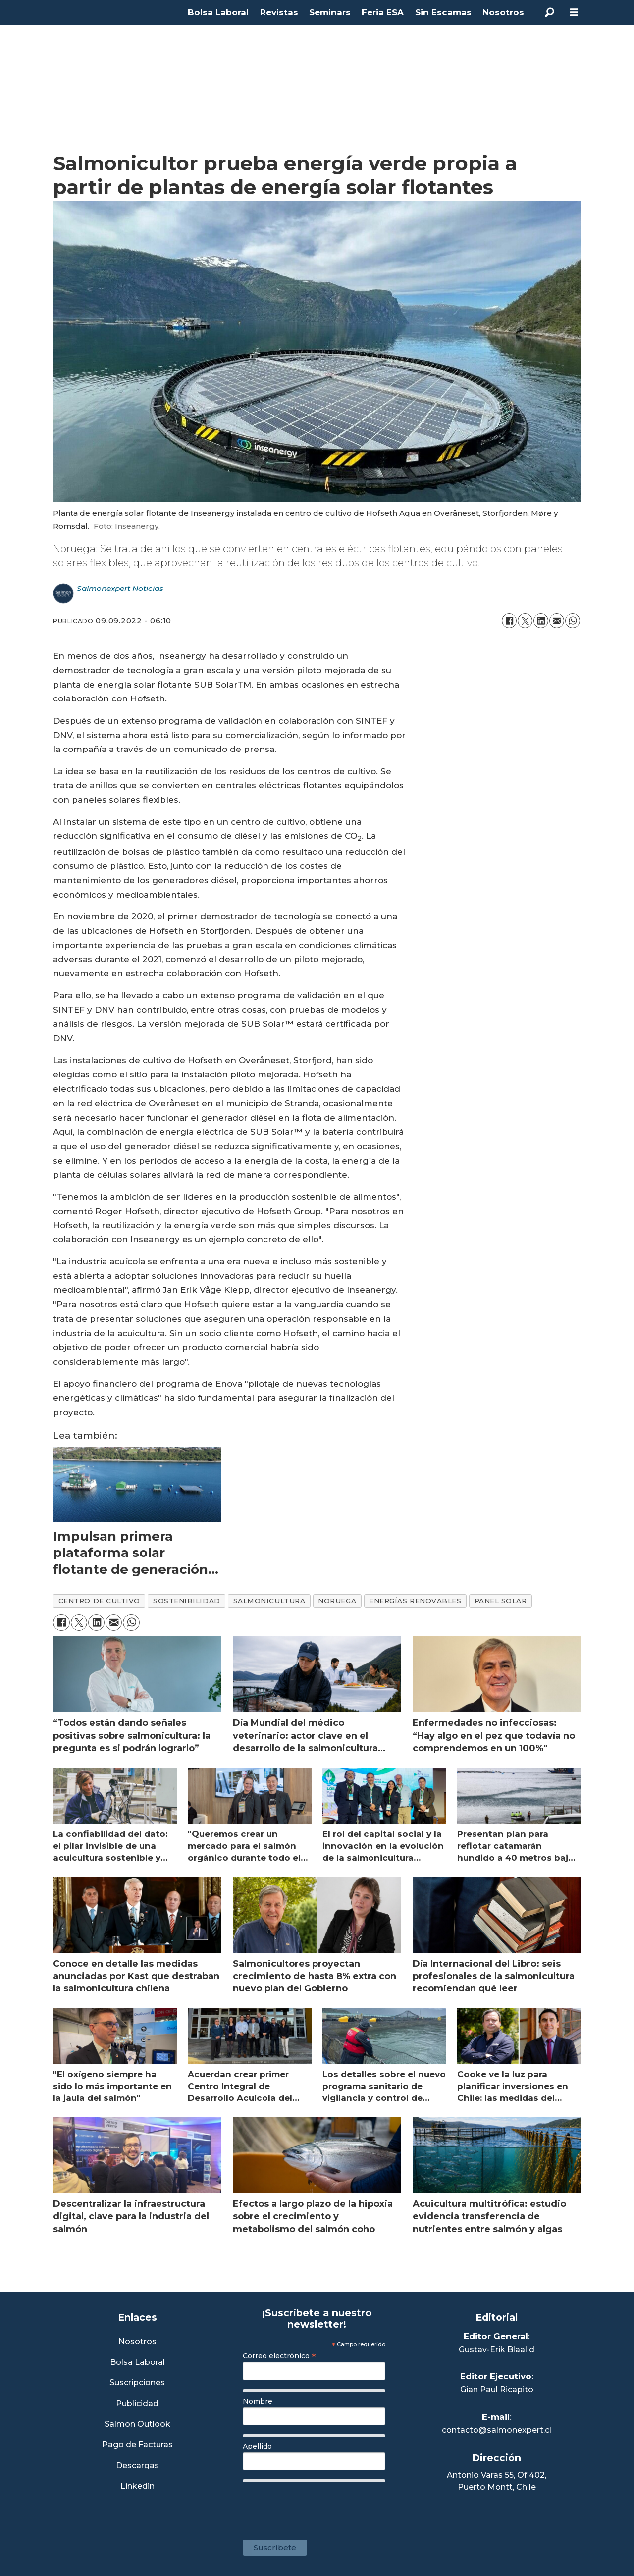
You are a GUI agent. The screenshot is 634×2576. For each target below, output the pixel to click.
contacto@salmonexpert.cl (496, 2430)
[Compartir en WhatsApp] (572, 620)
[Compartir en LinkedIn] (540, 620)
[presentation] (318, 2506)
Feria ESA (383, 12)
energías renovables (415, 1601)
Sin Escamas (443, 12)
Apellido (257, 2446)
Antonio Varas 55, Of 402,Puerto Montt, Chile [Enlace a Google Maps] (496, 2481)
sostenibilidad (186, 1601)
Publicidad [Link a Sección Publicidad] (137, 2404)
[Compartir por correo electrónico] (556, 620)
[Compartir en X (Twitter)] (525, 620)
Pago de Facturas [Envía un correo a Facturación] (137, 2445)
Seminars (330, 12)
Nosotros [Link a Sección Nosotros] (137, 2342)
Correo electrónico (279, 2356)
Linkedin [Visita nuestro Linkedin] (137, 2486)
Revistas (279, 12)
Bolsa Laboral (218, 12)
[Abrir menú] (574, 12)
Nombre (257, 2401)
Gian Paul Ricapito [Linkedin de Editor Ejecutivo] (496, 2389)
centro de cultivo (99, 1601)
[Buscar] (549, 12)
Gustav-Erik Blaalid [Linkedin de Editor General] (496, 2349)
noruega (337, 1601)
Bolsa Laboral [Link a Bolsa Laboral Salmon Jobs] (137, 2363)
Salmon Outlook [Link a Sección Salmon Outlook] (137, 2424)
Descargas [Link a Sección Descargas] (137, 2466)
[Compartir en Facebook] (509, 620)
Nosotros (503, 12)
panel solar (501, 1601)
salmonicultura (269, 1601)
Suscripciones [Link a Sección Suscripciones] (137, 2383)
